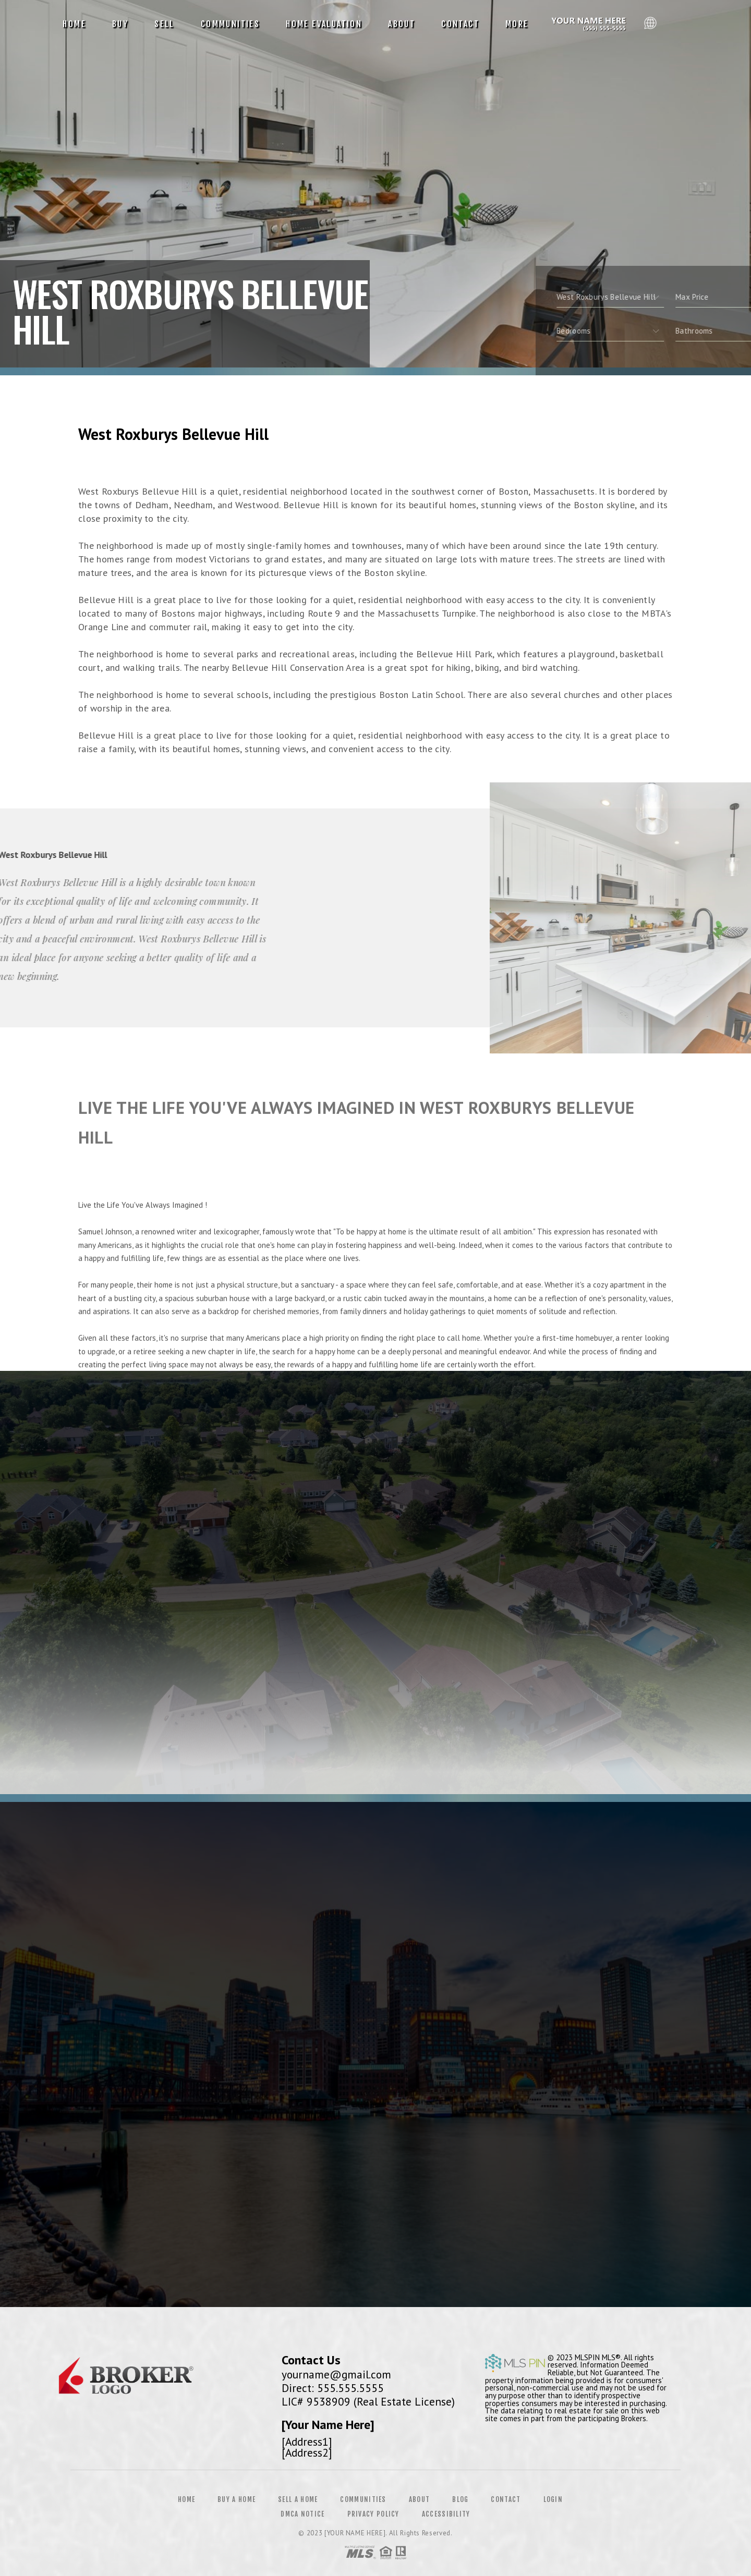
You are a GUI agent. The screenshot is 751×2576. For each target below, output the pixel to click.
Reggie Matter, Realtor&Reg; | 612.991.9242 (590, 24)
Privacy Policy (373, 2514)
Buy (120, 24)
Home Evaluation (324, 24)
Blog (460, 2499)
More (517, 24)
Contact (460, 24)
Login (553, 2499)
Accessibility (446, 2514)
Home (74, 24)
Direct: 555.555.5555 (333, 2388)
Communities (230, 24)
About (401, 24)
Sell (164, 24)
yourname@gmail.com (336, 2374)
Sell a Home (298, 2499)
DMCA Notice (302, 2514)
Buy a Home (236, 2499)
